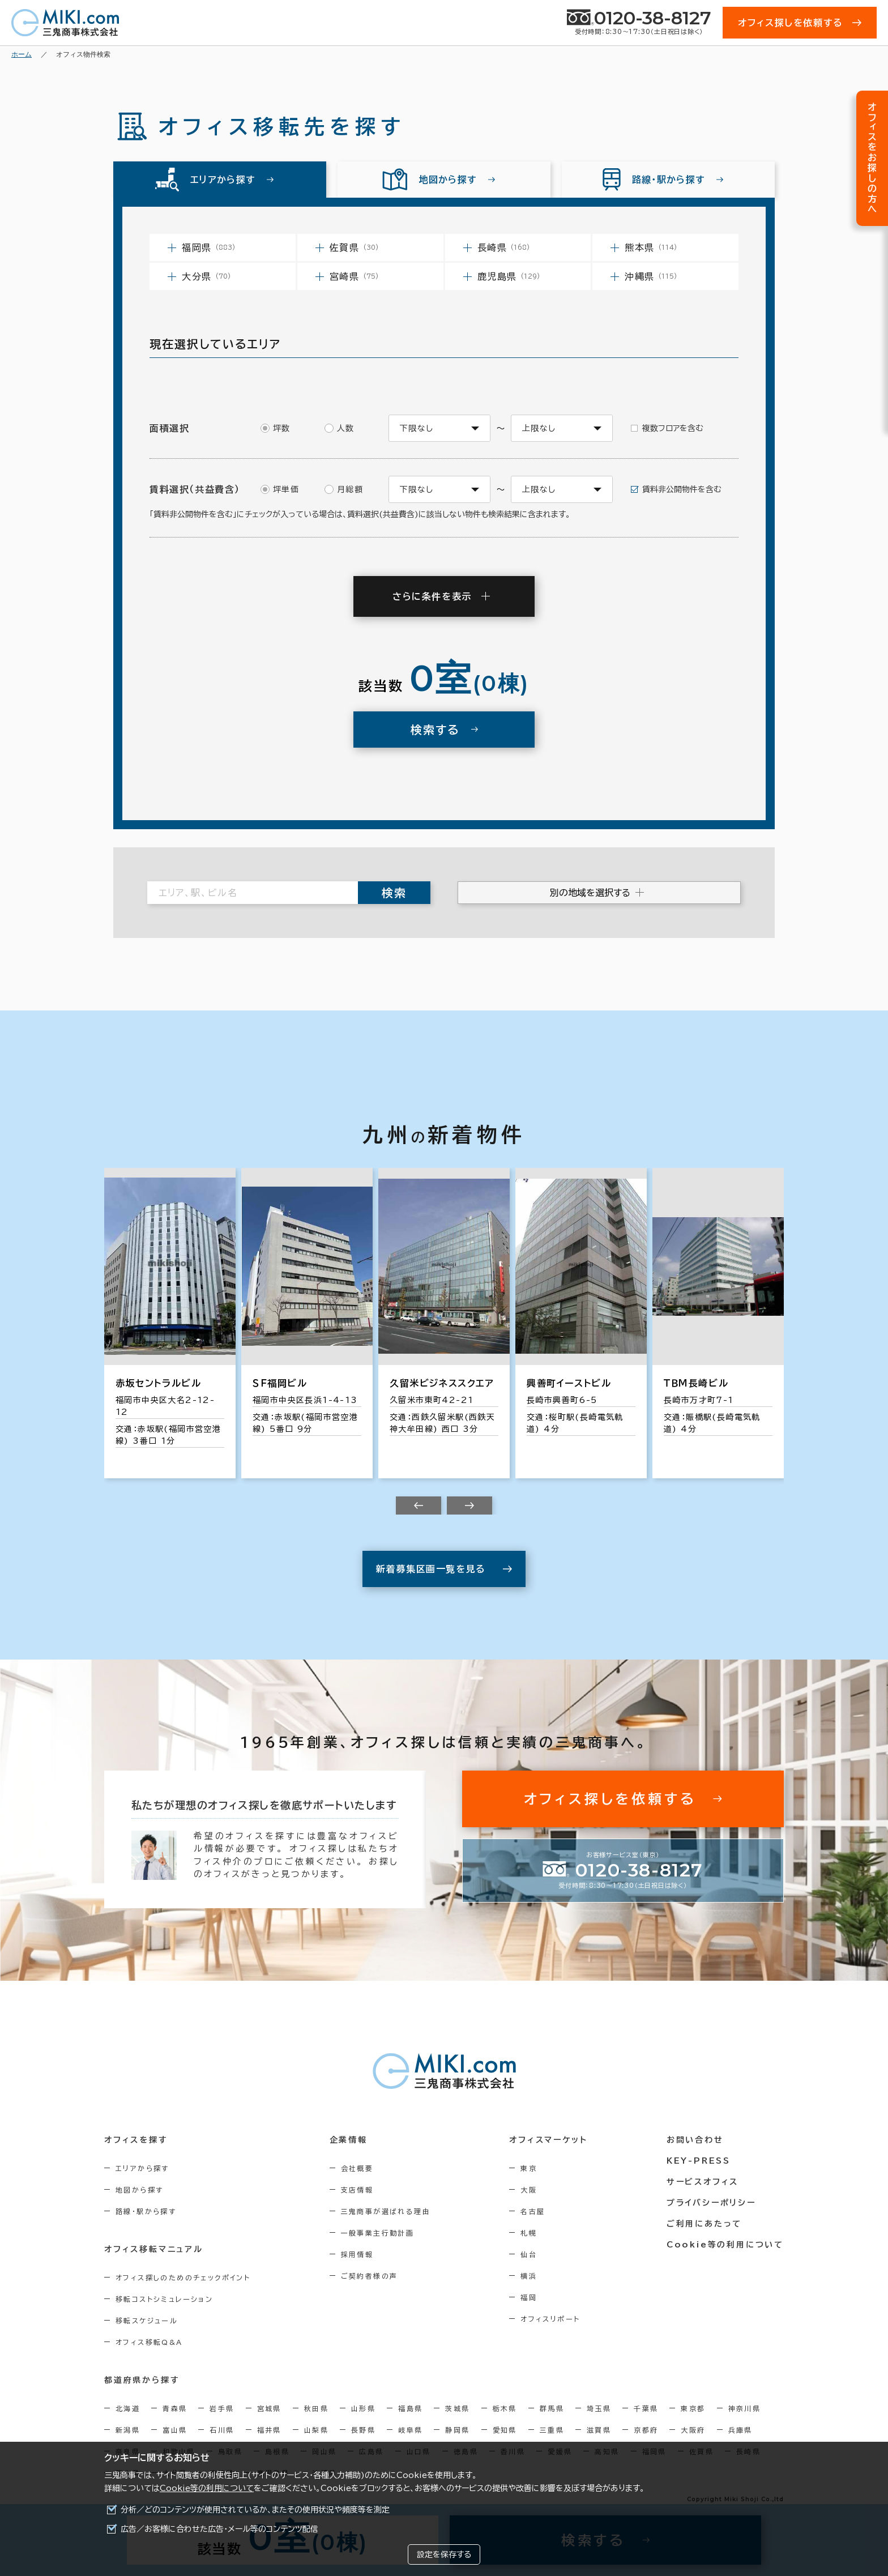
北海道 (128, 2408)
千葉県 (646, 2408)
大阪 (528, 2189)
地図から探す (139, 2189)
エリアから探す (142, 2168)
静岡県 (457, 2429)
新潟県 (128, 2429)
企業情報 (349, 2140)
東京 (528, 2168)
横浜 (528, 2275)
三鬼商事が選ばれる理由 (385, 2211)
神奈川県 (744, 2408)
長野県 (363, 2429)
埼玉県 (599, 2408)
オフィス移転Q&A (149, 2342)
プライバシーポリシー (711, 2203)
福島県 (410, 2408)
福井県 (269, 2429)
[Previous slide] (418, 1505)
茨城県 (457, 2408)
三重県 (552, 2429)
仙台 (528, 2254)
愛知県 (505, 2429)
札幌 (528, 2232)
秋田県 (316, 2408)
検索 (394, 892)
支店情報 (357, 2189)
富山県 (175, 2429)
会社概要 (357, 2168)
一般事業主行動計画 (378, 2232)
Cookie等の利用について (207, 2488)
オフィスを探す (136, 2140)
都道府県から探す (142, 2380)
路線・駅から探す (146, 2211)
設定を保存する (444, 2554)
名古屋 (532, 2211)
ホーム (21, 54)
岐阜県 (410, 2429)
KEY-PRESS (699, 2161)
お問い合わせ (695, 2140)
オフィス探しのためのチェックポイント (183, 2277)
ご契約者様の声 (369, 2275)
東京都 (693, 2408)
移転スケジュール (147, 2320)
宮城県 (269, 2408)
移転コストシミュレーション (164, 2299)
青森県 (175, 2408)
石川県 (222, 2429)
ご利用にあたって (704, 2224)
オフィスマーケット (548, 2140)
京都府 (646, 2429)
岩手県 (222, 2408)
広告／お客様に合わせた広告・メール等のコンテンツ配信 (219, 2529)
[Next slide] (469, 1505)
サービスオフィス (702, 2182)
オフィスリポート (550, 2318)
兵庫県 (740, 2429)
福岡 (528, 2297)
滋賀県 (599, 2429)
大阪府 (693, 2429)
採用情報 (357, 2254)
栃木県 (505, 2408)
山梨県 (316, 2429)
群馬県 (552, 2408)
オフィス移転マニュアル (153, 2249)
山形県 (363, 2408)
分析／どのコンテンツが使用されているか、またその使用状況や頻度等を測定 (255, 2510)
